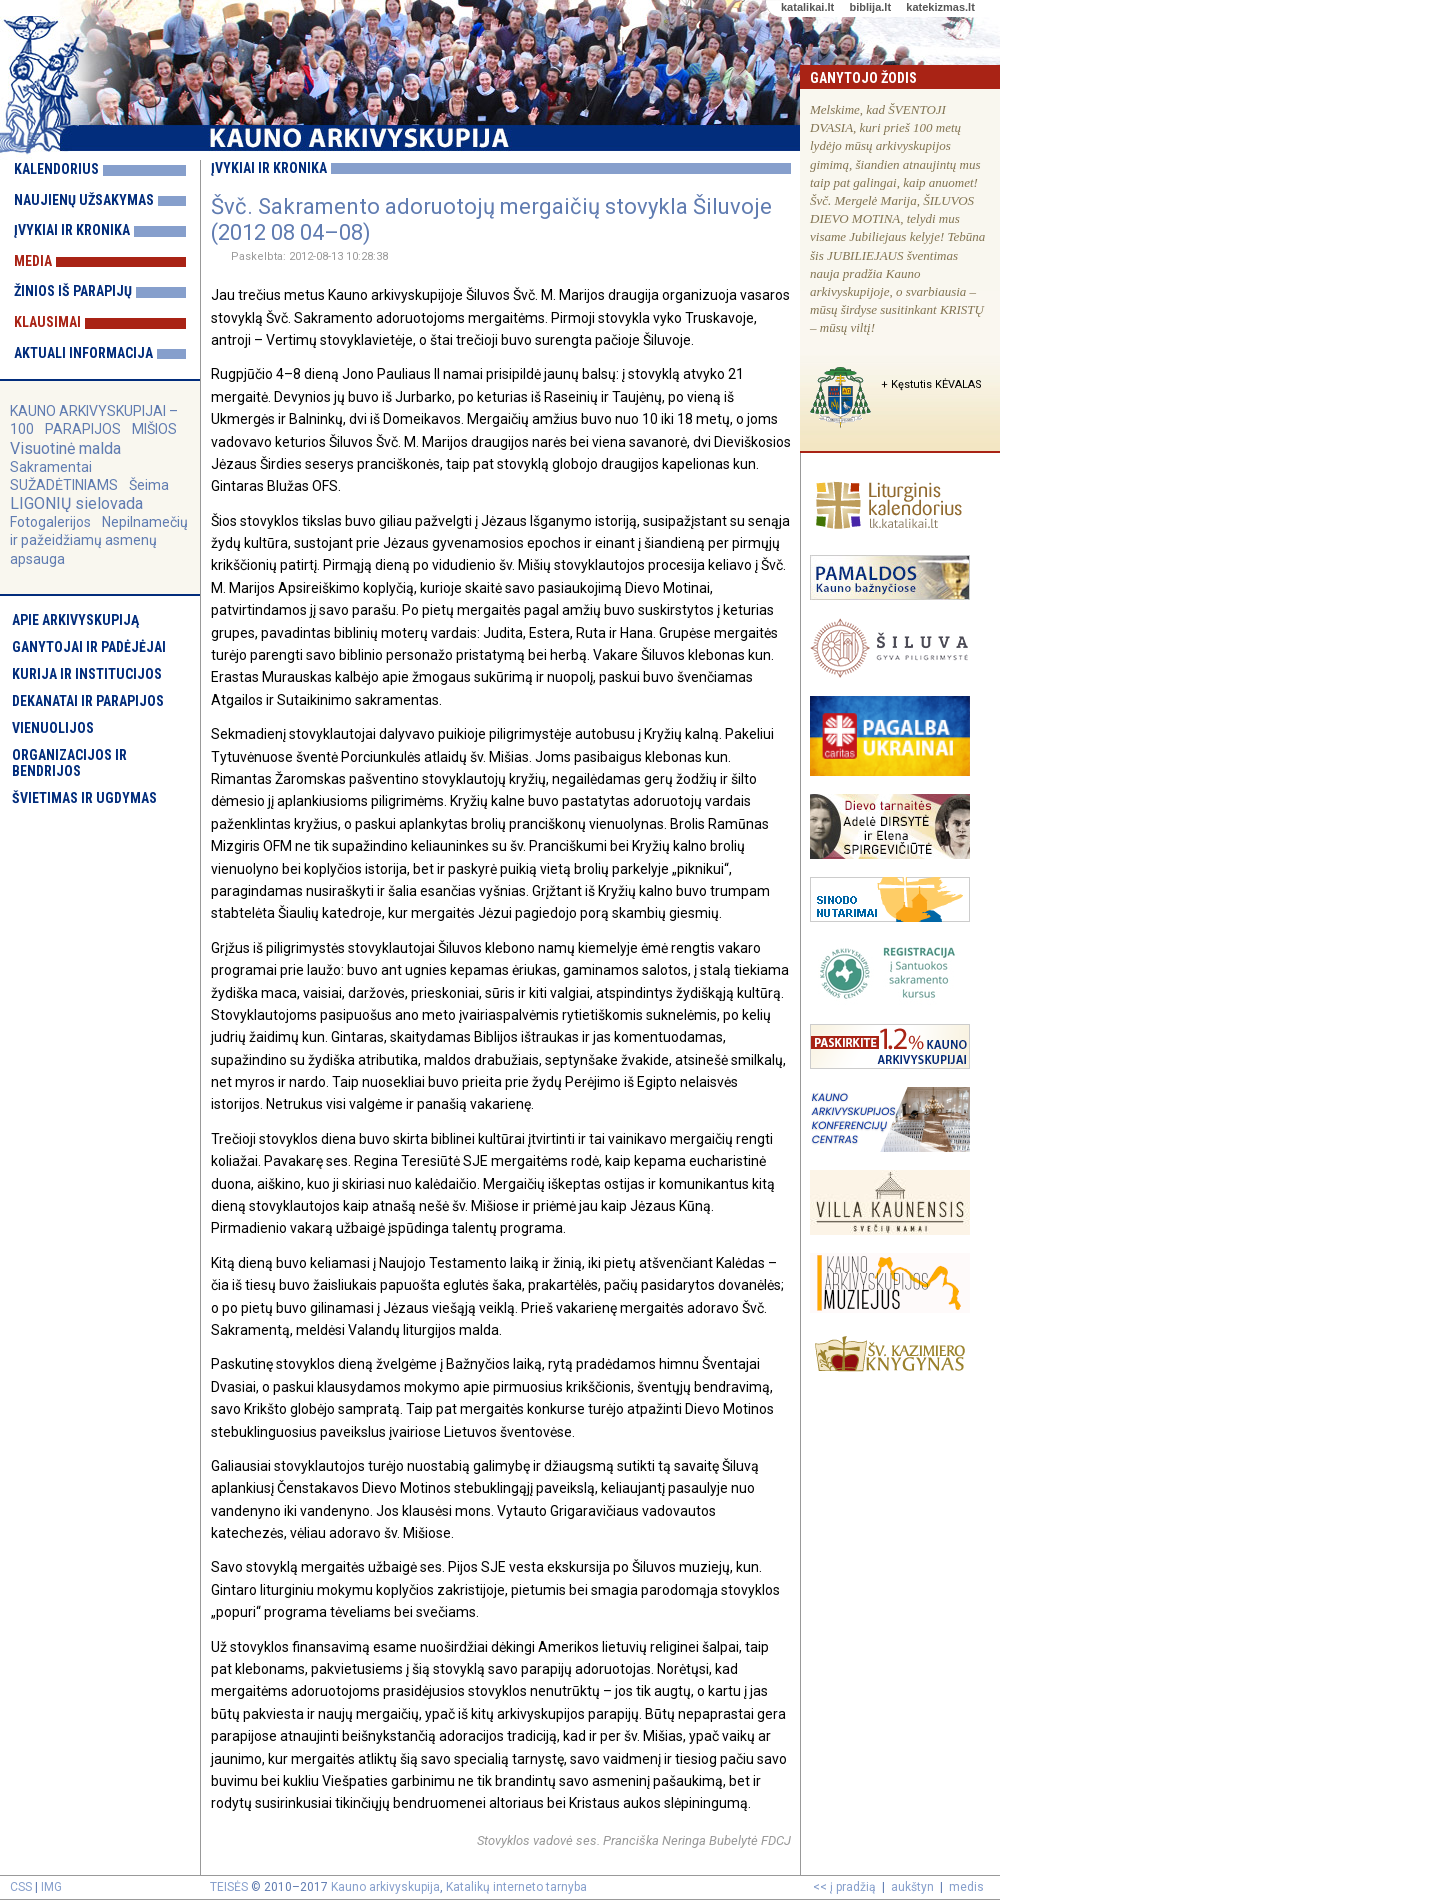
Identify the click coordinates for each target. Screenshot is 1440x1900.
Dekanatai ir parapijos (88, 701)
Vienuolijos (53, 728)
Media (33, 261)
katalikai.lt (807, 7)
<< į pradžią (844, 1887)
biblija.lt (870, 7)
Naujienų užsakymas (84, 200)
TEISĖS (229, 1887)
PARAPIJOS (83, 429)
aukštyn (912, 1887)
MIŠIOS (154, 429)
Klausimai (47, 322)
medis (966, 1887)
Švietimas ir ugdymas (84, 798)
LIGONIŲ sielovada (76, 503)
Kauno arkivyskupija (385, 1887)
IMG (51, 1887)
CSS (21, 1887)
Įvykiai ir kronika (72, 230)
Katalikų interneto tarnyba (516, 1887)
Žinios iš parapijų (73, 291)
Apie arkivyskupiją (75, 620)
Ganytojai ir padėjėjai (89, 647)
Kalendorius (56, 169)
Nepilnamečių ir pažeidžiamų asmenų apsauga (99, 540)
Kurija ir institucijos (87, 674)
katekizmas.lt (940, 7)
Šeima (149, 485)
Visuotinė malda (65, 448)
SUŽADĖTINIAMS (64, 485)
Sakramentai (51, 467)
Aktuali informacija (83, 353)
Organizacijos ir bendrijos (69, 763)
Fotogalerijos (50, 522)
